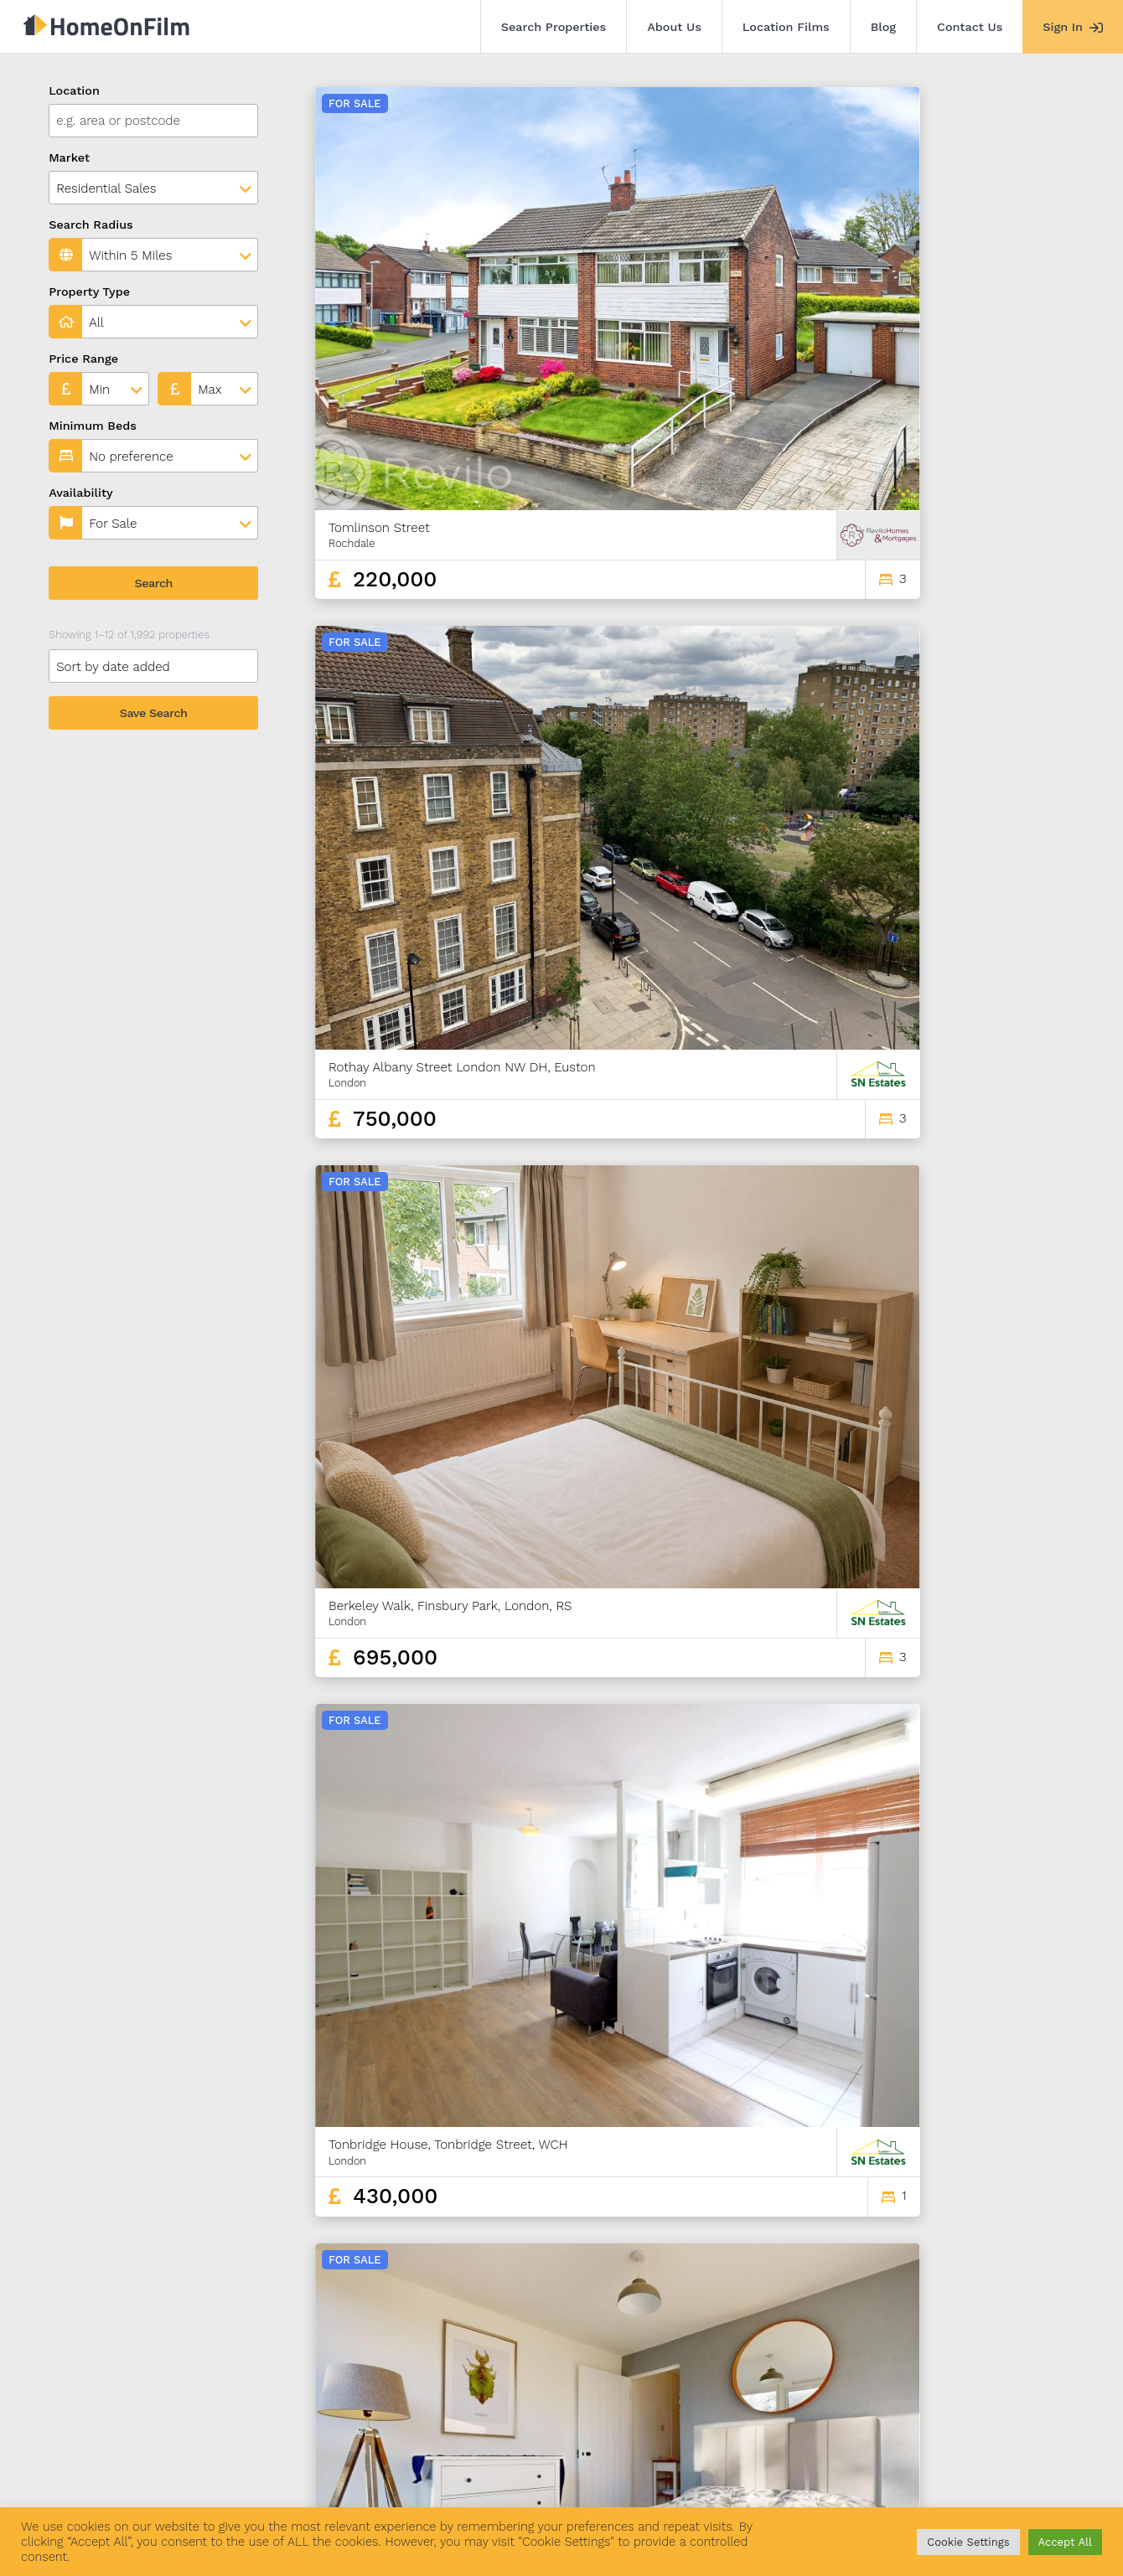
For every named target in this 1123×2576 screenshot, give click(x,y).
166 (1046, 2359)
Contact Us (969, 27)
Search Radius (91, 224)
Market (69, 157)
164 (987, 2359)
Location (74, 90)
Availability (81, 492)
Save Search (154, 713)
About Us (674, 27)
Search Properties (554, 27)
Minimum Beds (93, 425)
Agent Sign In (530, 2482)
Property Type (89, 291)
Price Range (83, 358)
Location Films (786, 27)
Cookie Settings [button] (968, 2542)
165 (1016, 2359)
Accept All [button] (1065, 2542)
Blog (883, 27)
